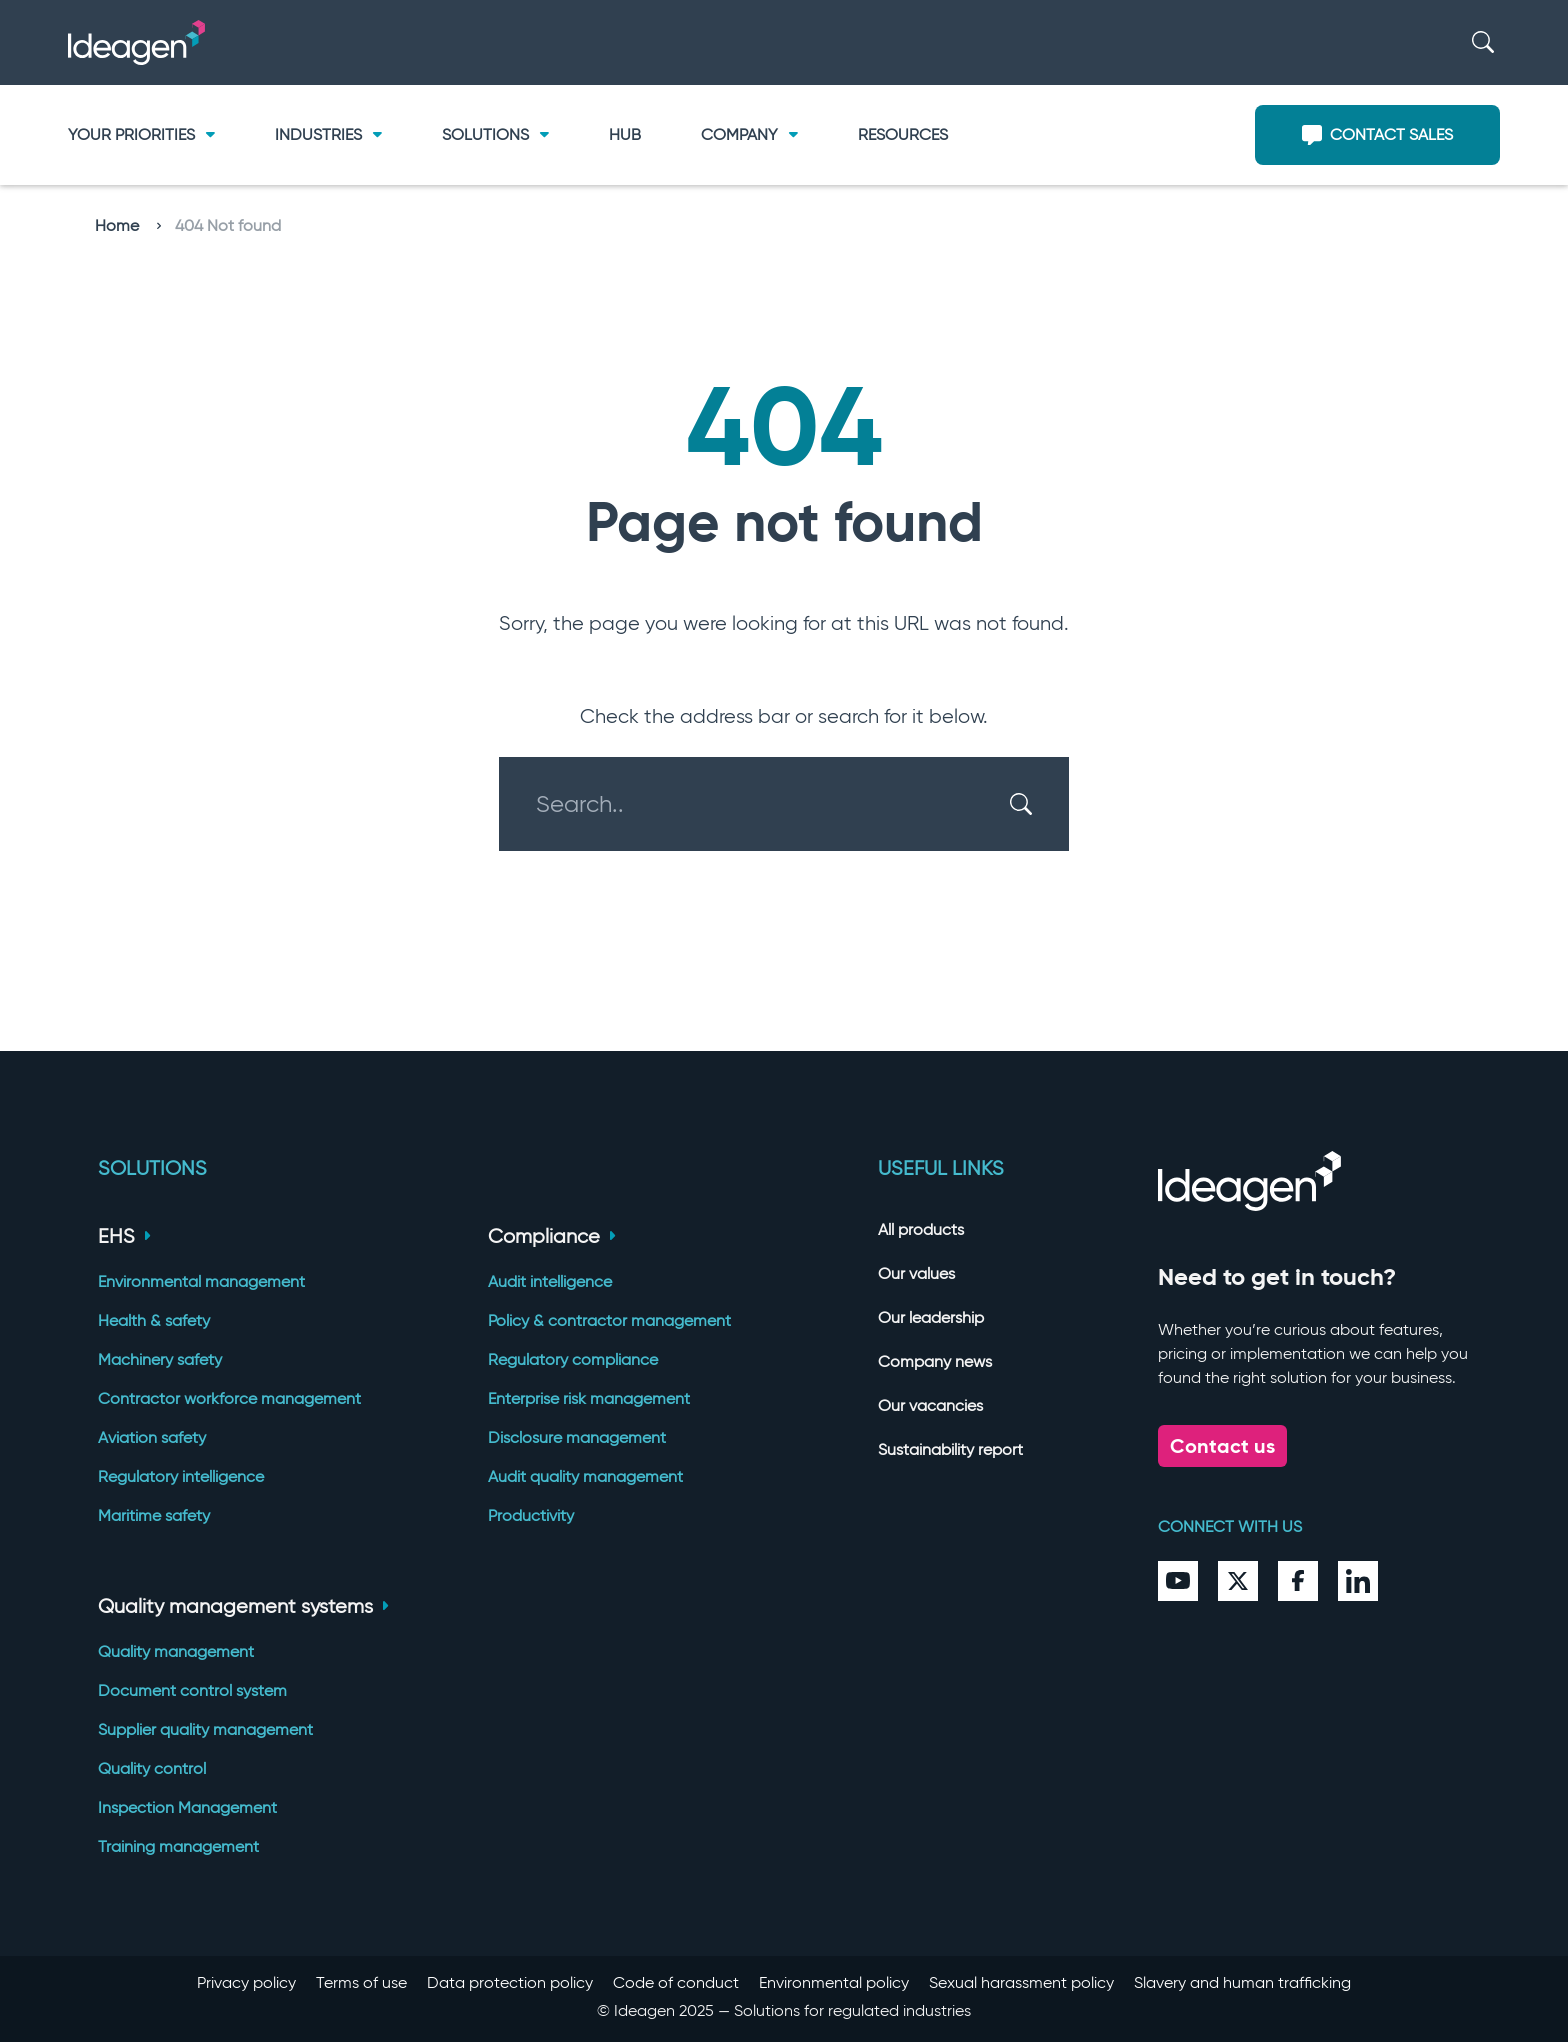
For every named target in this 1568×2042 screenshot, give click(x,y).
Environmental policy (834, 1982)
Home (128, 225)
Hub (625, 134)
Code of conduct (676, 1982)
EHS (124, 1236)
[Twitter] (1238, 1581)
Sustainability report (950, 1449)
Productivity (531, 1515)
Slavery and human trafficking (1242, 1982)
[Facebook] (1298, 1581)
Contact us (1222, 1446)
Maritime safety (154, 1515)
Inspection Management (187, 1807)
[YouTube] (1178, 1581)
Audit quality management (585, 1476)
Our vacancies (930, 1405)
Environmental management (201, 1281)
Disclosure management (577, 1437)
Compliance (552, 1236)
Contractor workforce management (229, 1398)
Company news (935, 1361)
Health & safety (154, 1320)
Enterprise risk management (589, 1398)
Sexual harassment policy (1021, 1982)
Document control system (192, 1690)
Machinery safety (160, 1359)
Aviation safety (152, 1437)
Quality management (176, 1651)
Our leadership (931, 1317)
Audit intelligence (550, 1281)
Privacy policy (246, 1982)
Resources (903, 134)
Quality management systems (243, 1606)
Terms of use (361, 1982)
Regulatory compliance (573, 1359)
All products (921, 1229)
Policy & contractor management (609, 1320)
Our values (916, 1273)
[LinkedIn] (1358, 1581)
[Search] (1483, 42)
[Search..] (772, 804)
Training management (178, 1846)
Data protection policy (510, 1982)
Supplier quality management (205, 1729)
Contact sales (1377, 135)
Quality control (152, 1768)
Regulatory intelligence (181, 1476)
